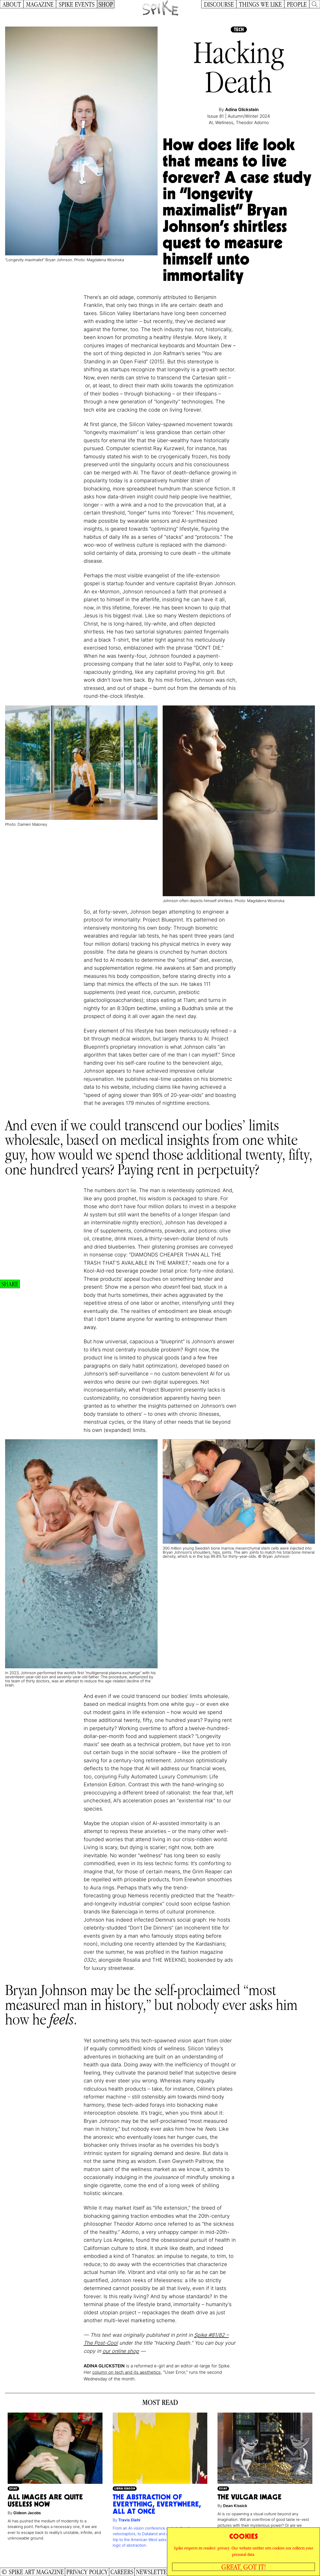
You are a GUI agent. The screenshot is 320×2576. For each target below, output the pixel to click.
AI (211, 122)
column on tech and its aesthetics (126, 2372)
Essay (13, 2488)
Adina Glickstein (242, 109)
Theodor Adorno (252, 122)
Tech (239, 29)
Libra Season (124, 2488)
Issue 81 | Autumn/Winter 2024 (238, 116)
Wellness (224, 122)
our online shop (121, 2351)
